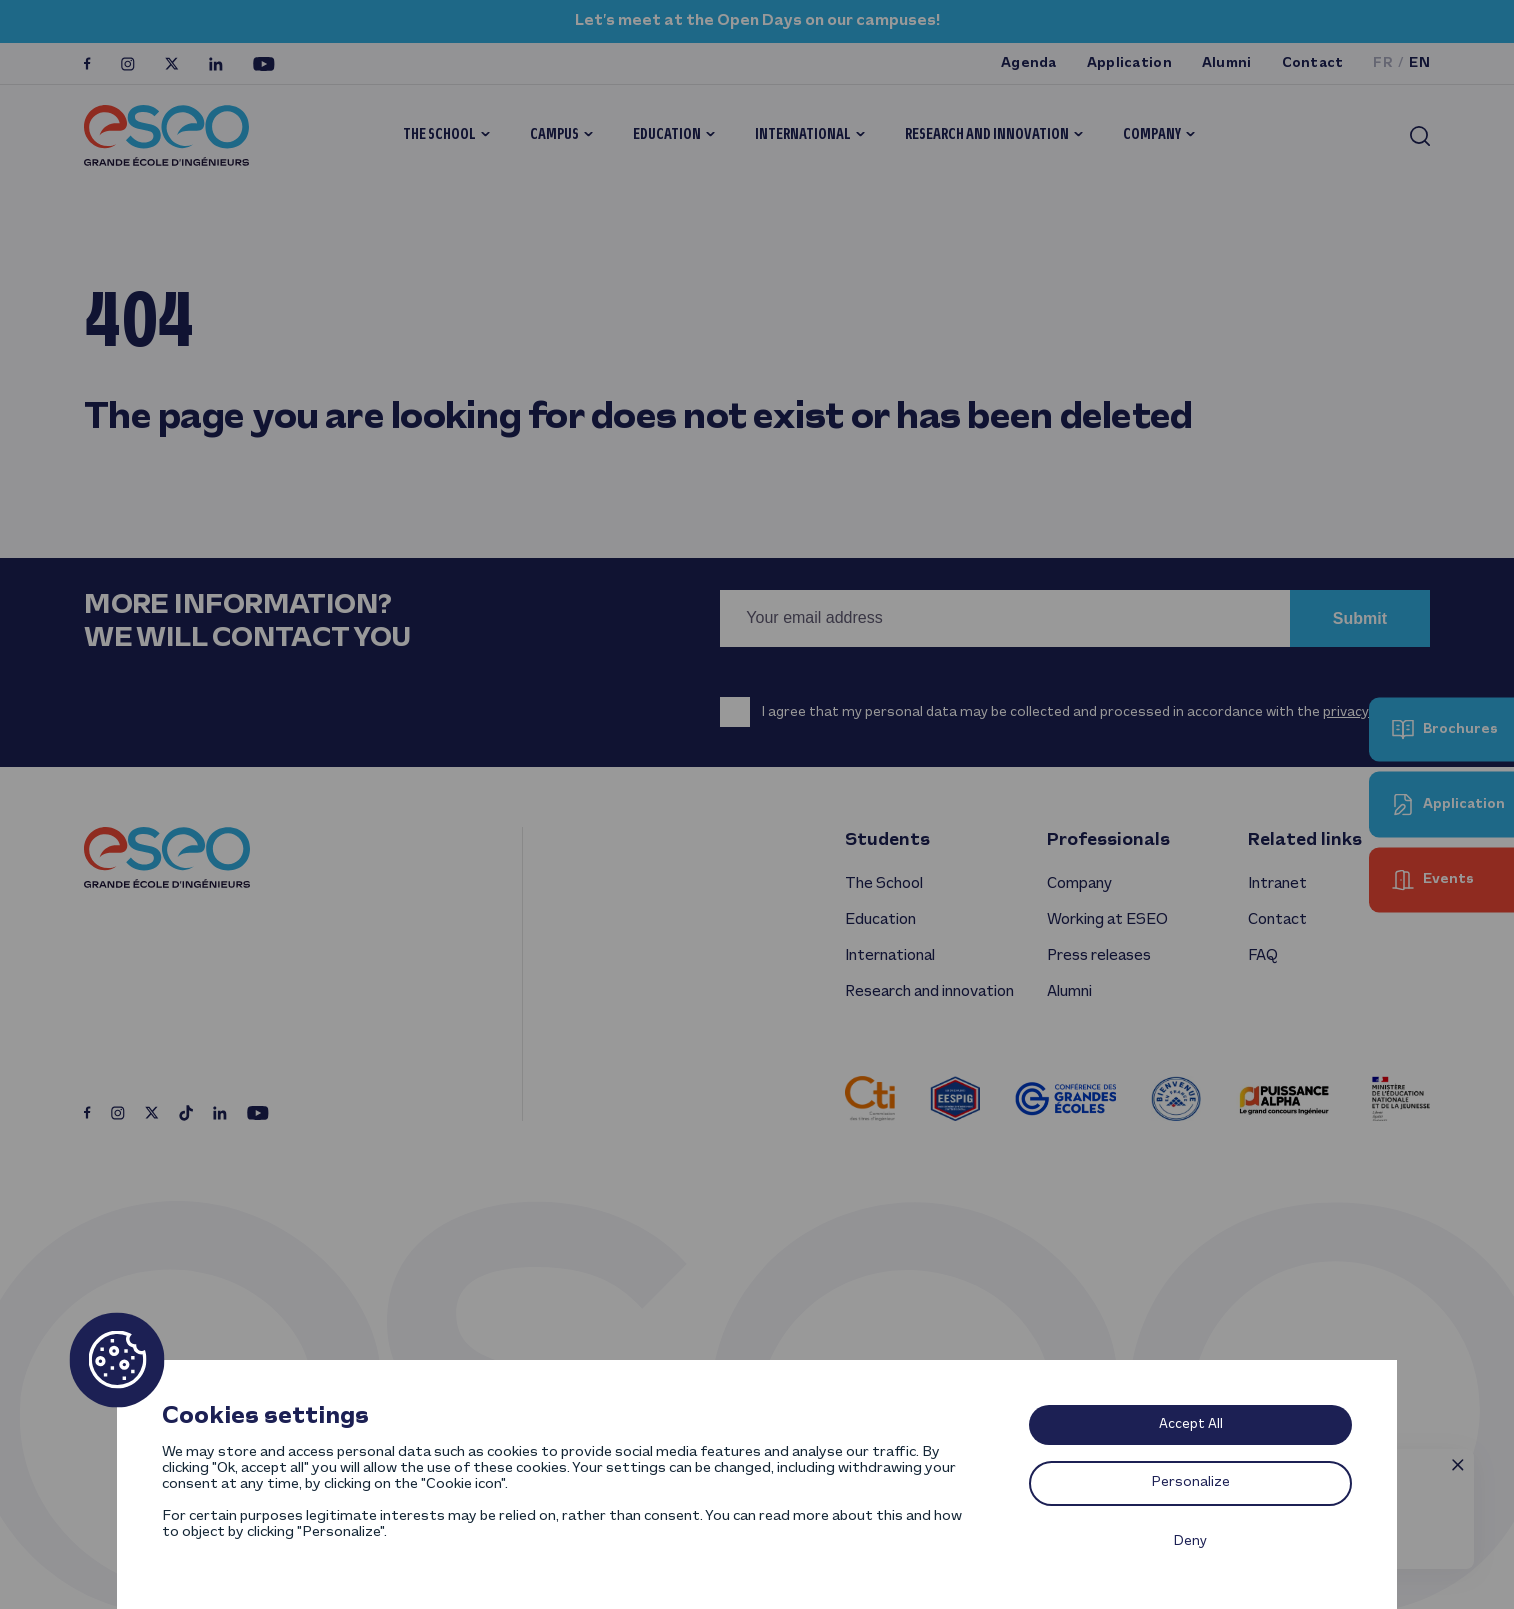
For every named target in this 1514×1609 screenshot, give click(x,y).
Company (1152, 135)
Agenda (1029, 63)
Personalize (1191, 1482)
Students (887, 840)
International (803, 135)
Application (1129, 63)
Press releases (1099, 956)
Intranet (1277, 884)
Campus (554, 135)
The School (439, 135)
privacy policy (1365, 712)
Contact (1313, 63)
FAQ (1262, 956)
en (1419, 63)
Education (667, 135)
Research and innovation (987, 135)
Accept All (1191, 1424)
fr (1383, 63)
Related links (1305, 840)
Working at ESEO (1107, 920)
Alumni (1227, 63)
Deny (1190, 1541)
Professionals (1108, 840)
